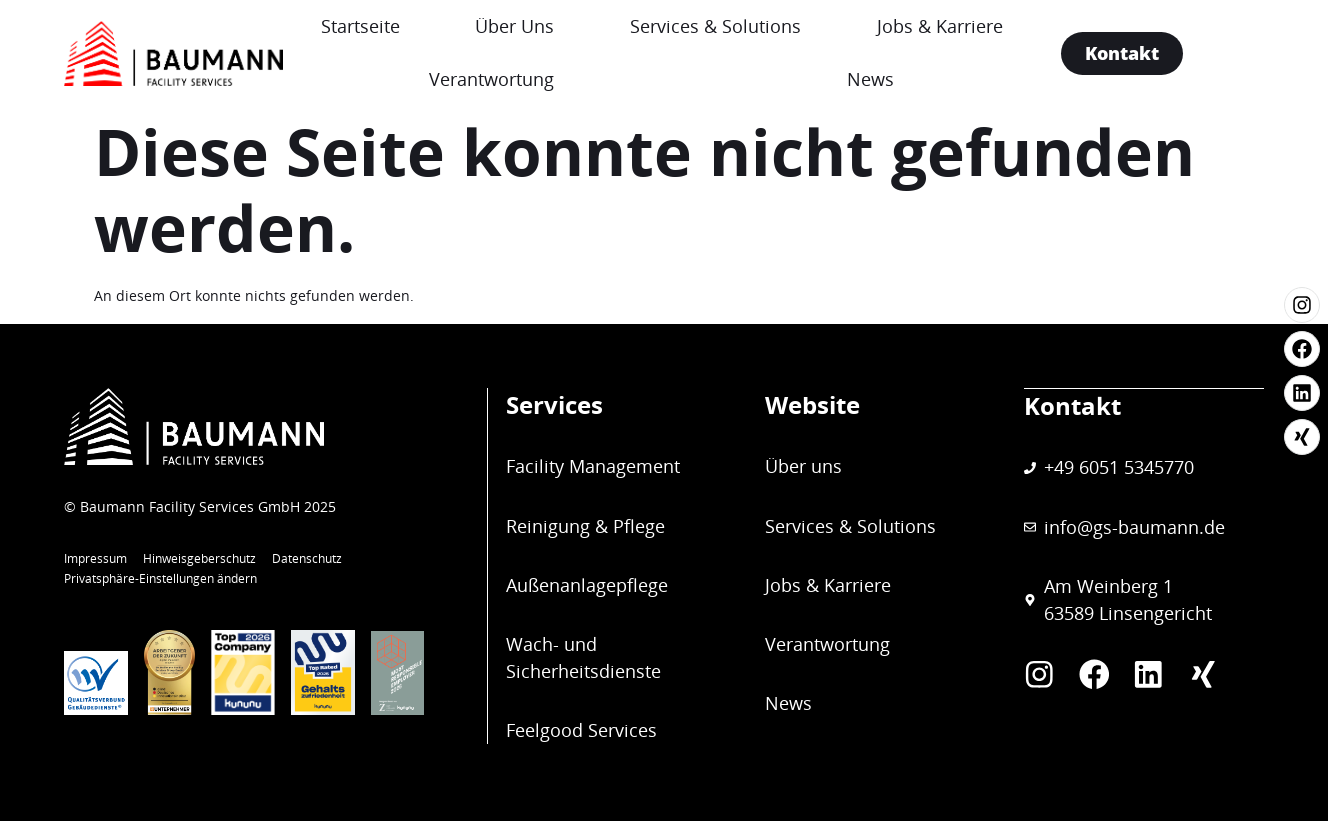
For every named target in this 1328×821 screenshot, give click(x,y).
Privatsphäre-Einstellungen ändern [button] (160, 578)
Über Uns (564, 26)
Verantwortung (532, 79)
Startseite (390, 26)
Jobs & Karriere (1028, 26)
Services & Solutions (784, 26)
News (949, 79)
